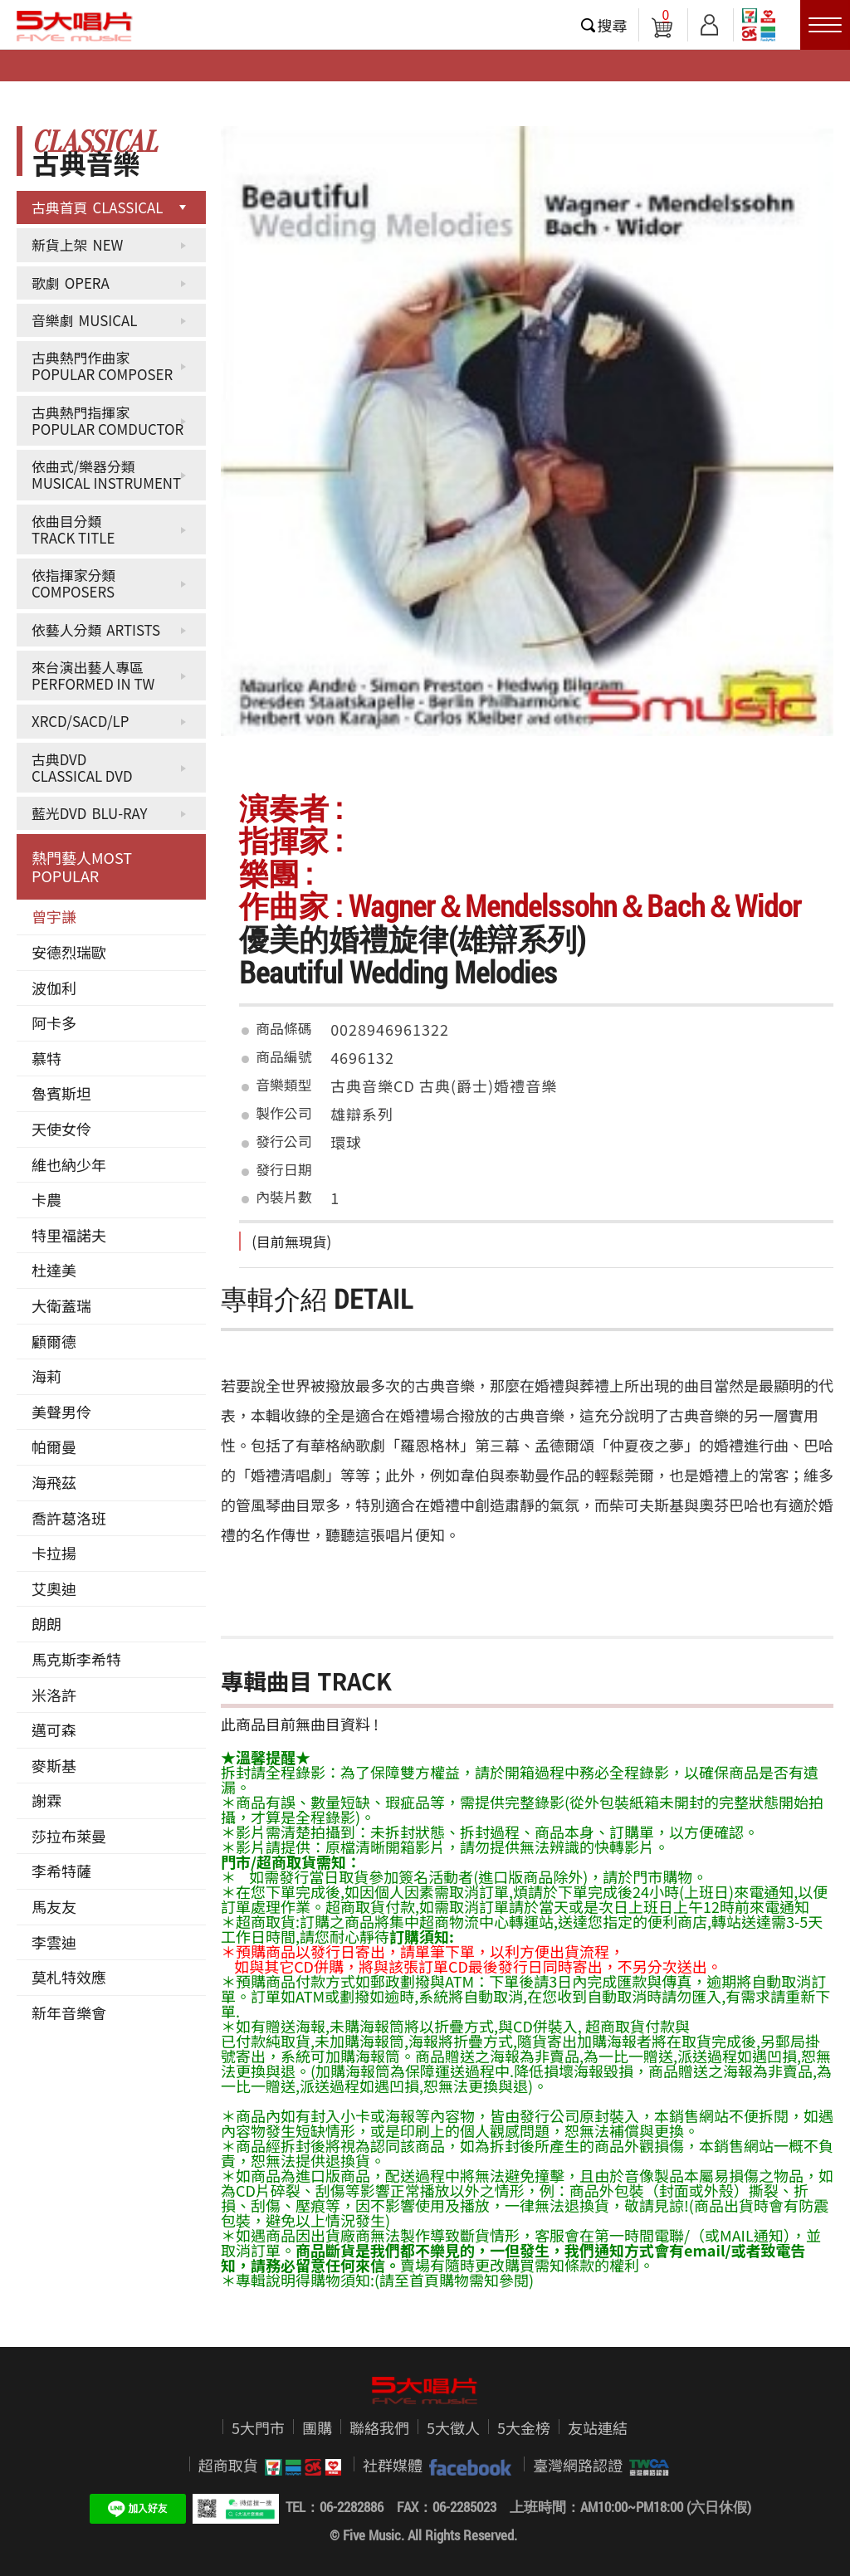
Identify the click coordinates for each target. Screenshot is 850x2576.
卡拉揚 (54, 1553)
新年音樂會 (69, 2012)
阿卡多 (54, 1022)
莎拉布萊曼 (69, 1836)
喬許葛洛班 (69, 1518)
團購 (317, 2427)
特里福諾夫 (69, 1235)
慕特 (46, 1058)
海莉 (46, 1376)
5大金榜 (523, 2427)
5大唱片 (75, 25)
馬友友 (54, 1906)
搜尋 (613, 25)
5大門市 (258, 2427)
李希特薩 (61, 1870)
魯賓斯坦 (61, 1093)
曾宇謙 (54, 916)
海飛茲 (54, 1482)
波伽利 (54, 987)
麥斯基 (54, 1765)
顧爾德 (54, 1341)
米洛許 (54, 1694)
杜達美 (54, 1270)
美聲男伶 (61, 1411)
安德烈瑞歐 (69, 952)
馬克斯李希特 (76, 1659)
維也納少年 (69, 1164)
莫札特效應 (69, 1977)
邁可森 (54, 1729)
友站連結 (598, 2427)
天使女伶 (61, 1128)
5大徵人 (453, 2427)
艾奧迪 (54, 1588)
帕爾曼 (54, 1446)
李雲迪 (54, 1942)
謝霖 (46, 1800)
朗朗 (46, 1623)
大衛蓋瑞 (61, 1305)
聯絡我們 (379, 2427)
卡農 (46, 1199)
